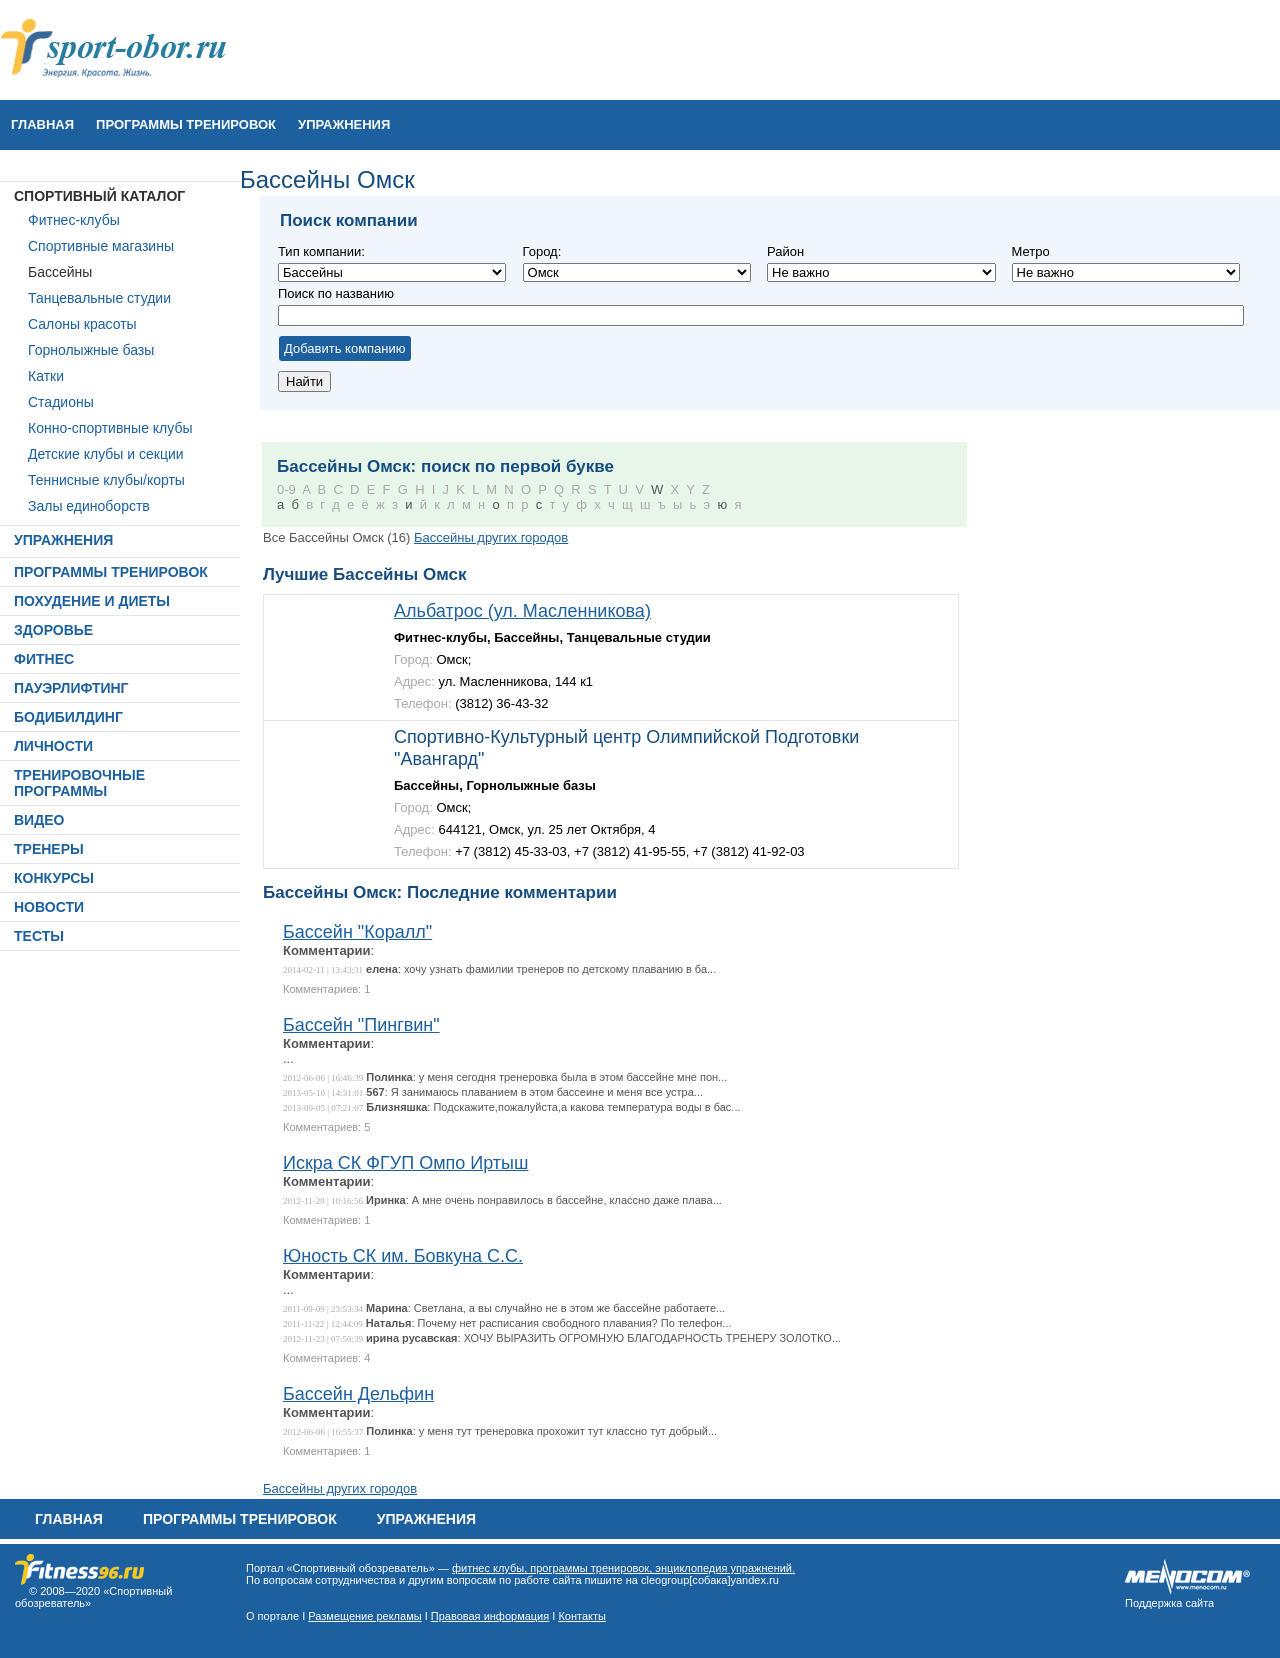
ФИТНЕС (44, 659)
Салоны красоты (82, 324)
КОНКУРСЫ (54, 878)
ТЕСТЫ (39, 936)
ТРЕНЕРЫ (49, 849)
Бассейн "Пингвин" (361, 1025)
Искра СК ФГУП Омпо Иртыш (405, 1163)
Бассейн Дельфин (358, 1394)
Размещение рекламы (364, 1616)
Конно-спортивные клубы (110, 428)
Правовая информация (490, 1616)
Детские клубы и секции (106, 454)
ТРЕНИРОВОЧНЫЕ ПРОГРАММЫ (79, 783)
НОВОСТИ (49, 907)
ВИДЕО (39, 820)
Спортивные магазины (101, 246)
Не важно (637, 272)
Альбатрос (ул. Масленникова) (522, 611)
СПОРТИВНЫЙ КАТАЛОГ (99, 196)
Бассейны (60, 272)
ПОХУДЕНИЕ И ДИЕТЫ (92, 601)
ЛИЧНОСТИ (53, 746)
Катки (46, 376)
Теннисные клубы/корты (106, 480)
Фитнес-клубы (74, 220)
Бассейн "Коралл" (357, 932)
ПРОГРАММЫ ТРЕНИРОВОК (186, 124)
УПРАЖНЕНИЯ (344, 124)
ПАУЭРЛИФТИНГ (71, 688)
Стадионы (61, 402)
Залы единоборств (89, 506)
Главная (42, 124)
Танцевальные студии (99, 298)
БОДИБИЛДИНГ (68, 717)
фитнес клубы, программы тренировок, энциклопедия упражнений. (623, 1568)
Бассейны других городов (491, 537)
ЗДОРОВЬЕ (53, 630)
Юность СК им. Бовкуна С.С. (403, 1256)
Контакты (582, 1616)
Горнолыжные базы (91, 350)
